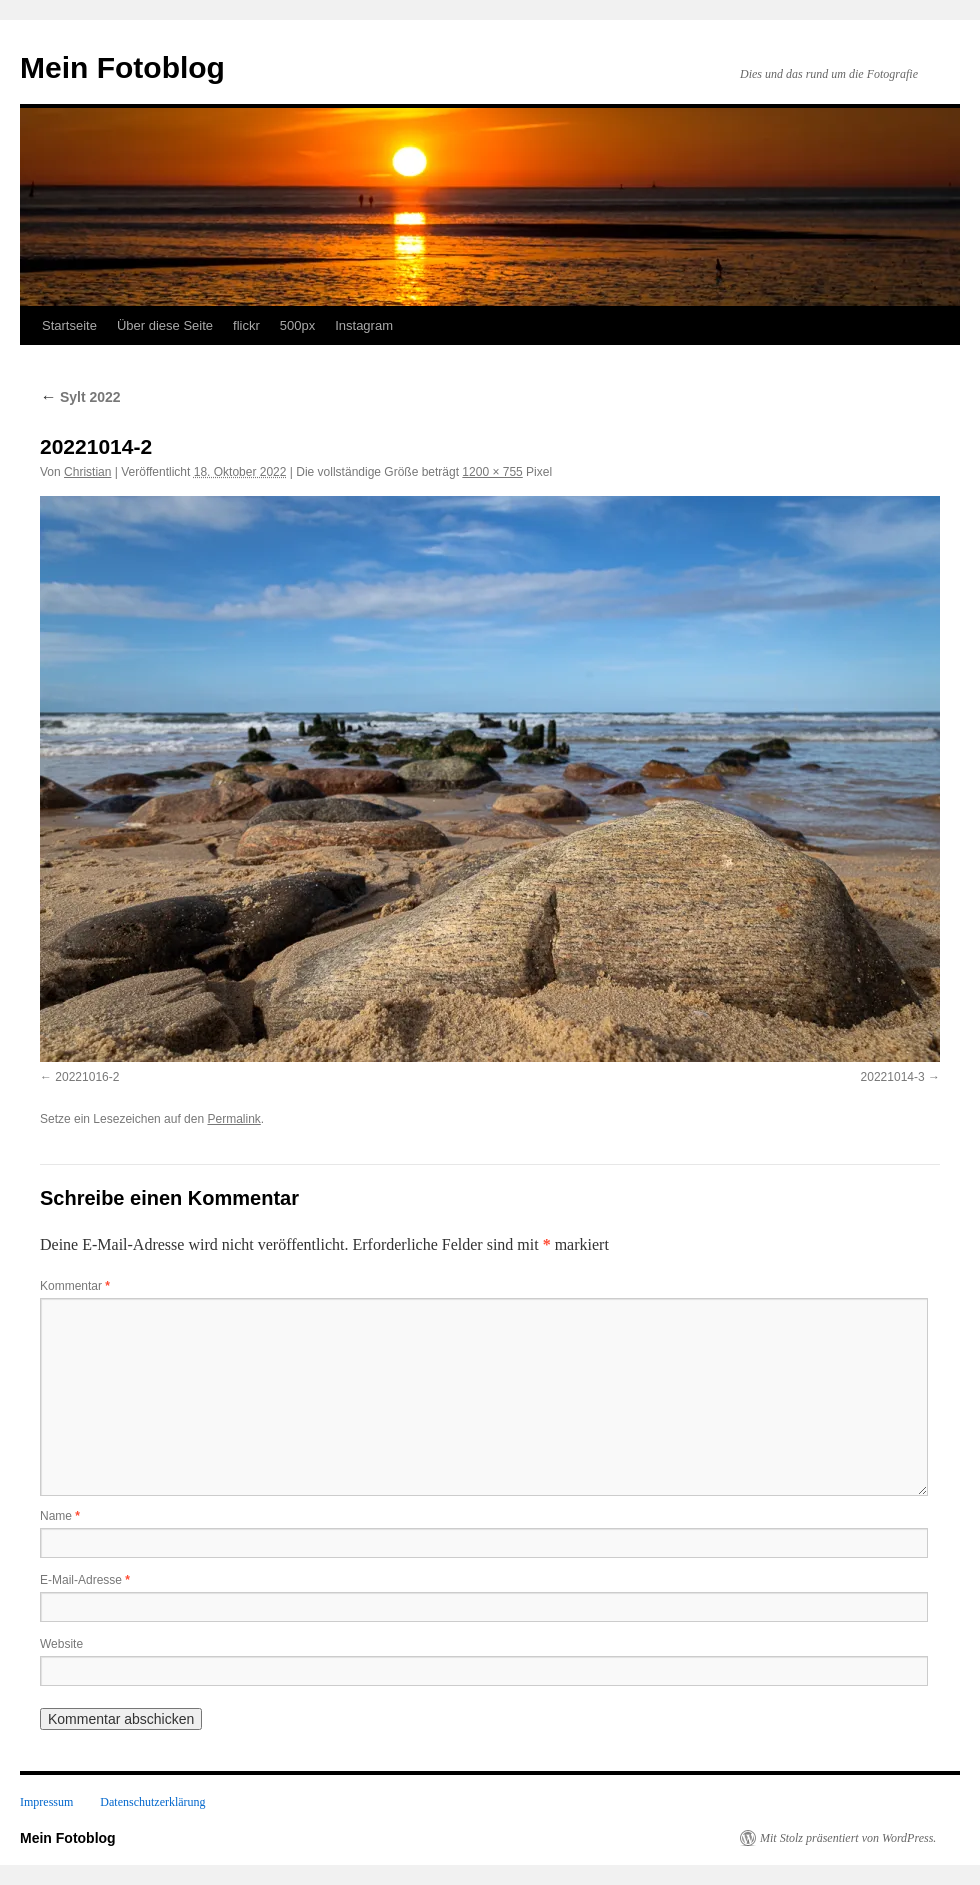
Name (60, 1516)
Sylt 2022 (80, 397)
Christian (87, 472)
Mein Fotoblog (122, 67)
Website (61, 1644)
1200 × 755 (492, 472)
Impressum (46, 1802)
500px (297, 325)
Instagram (364, 325)
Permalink (233, 1119)
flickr (246, 325)
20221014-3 (893, 1077)
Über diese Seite (165, 325)
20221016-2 (87, 1077)
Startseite (69, 325)
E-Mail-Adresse (85, 1580)
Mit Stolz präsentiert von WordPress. (848, 1838)
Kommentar (75, 1286)
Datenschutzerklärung (152, 1802)
